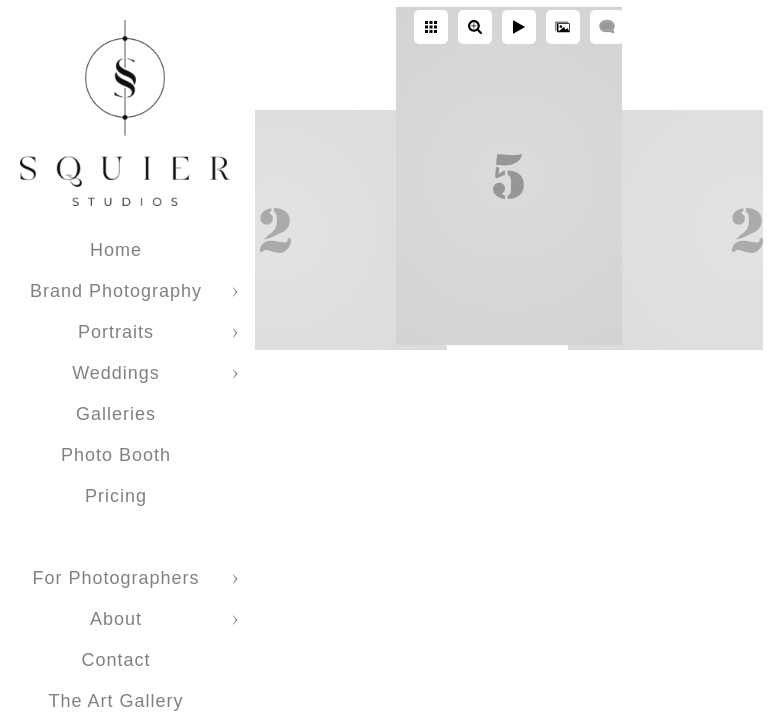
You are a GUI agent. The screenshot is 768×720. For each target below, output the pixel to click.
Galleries (116, 414)
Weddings (116, 373)
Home (116, 250)
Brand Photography (116, 291)
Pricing (116, 496)
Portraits (116, 332)
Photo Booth (116, 455)
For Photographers (115, 578)
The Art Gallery (115, 701)
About (116, 619)
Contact (115, 660)
